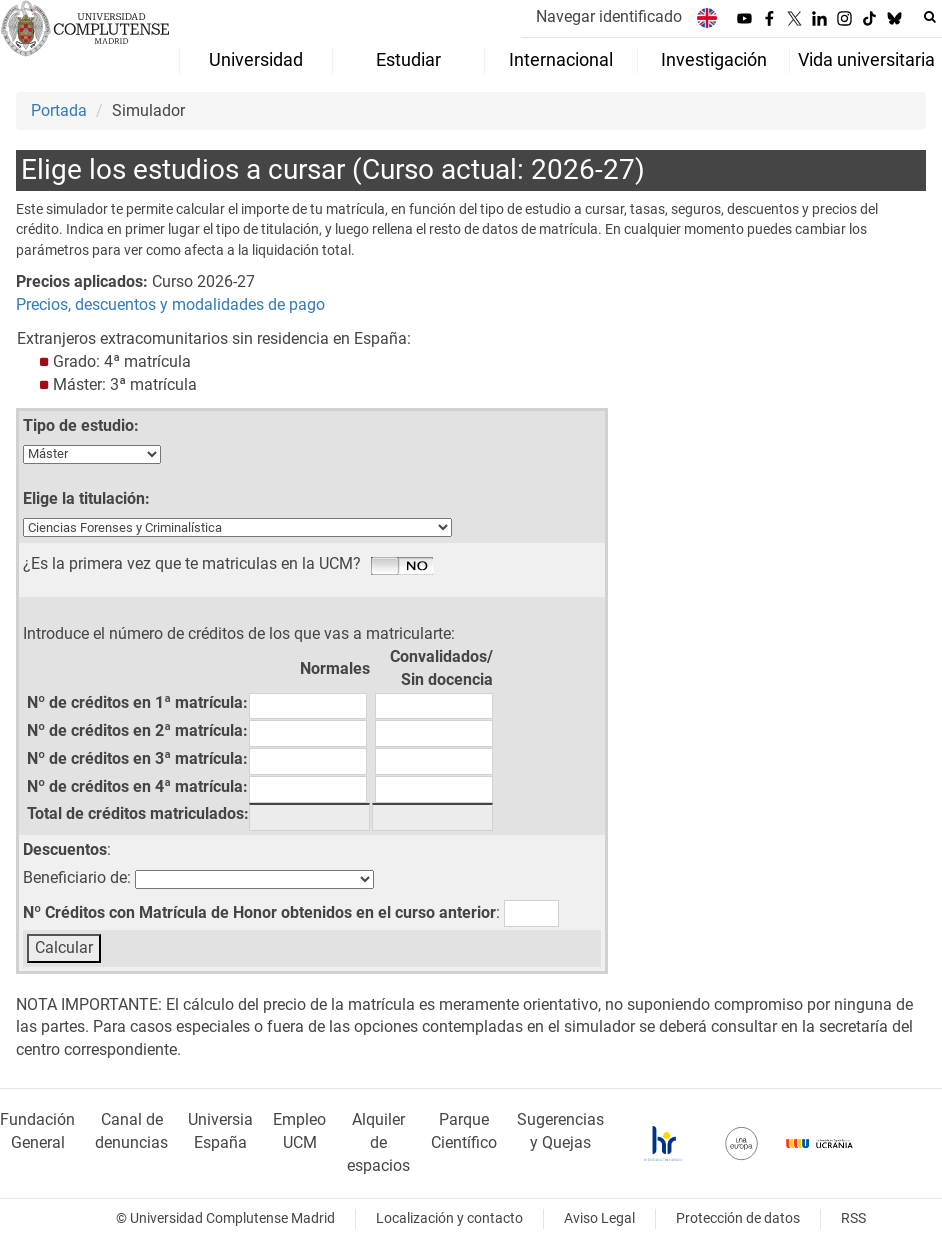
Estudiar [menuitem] (408, 60)
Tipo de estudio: (81, 425)
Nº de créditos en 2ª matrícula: (137, 730)
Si (402, 567)
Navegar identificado (609, 16)
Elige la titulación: (86, 498)
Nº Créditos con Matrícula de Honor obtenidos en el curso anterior (259, 912)
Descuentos (65, 849)
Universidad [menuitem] (256, 60)
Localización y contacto (449, 1218)
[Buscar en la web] (930, 17)
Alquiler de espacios (378, 1142)
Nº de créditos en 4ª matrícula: (137, 786)
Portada (59, 110)
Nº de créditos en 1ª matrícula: (137, 702)
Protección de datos (738, 1218)
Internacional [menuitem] (561, 60)
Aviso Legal (599, 1218)
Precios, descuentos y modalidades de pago (170, 304)
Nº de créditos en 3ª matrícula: (137, 758)
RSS (853, 1218)
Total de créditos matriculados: (138, 813)
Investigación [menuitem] (714, 60)
